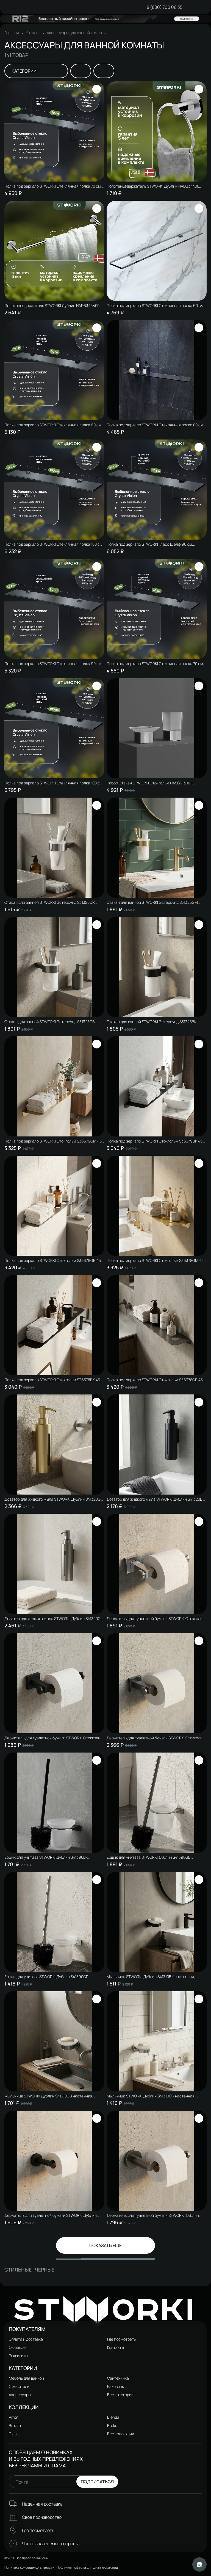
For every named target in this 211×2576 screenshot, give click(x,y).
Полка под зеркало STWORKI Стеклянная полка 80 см (155, 424)
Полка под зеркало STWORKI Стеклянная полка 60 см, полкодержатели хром (156, 305)
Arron (13, 2417)
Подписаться (97, 2482)
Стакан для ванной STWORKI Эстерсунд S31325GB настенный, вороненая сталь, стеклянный (49, 1021)
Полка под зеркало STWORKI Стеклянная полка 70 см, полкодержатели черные (155, 663)
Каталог (33, 32)
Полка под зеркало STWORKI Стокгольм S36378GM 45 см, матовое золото (155, 1260)
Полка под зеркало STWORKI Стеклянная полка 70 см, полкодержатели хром (53, 186)
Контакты (115, 2347)
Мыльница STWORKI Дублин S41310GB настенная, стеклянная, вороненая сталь (48, 2096)
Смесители (19, 2386)
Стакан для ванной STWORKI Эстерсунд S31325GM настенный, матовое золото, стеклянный (152, 902)
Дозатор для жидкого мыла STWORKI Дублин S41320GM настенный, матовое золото (54, 1499)
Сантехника (118, 2378)
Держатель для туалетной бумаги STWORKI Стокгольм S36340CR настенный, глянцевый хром (156, 1618)
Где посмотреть (121, 2339)
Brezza (15, 2425)
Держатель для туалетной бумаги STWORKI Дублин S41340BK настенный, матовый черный (50, 2215)
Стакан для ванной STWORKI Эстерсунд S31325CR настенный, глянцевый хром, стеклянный (49, 902)
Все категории (120, 2394)
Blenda (113, 2417)
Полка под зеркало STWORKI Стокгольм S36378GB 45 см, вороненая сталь (155, 1379)
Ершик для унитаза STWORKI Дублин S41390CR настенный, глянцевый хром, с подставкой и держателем (46, 1976)
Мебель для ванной (26, 2378)
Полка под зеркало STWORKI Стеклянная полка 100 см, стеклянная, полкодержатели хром (54, 544)
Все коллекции (120, 2433)
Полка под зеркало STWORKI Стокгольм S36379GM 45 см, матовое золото (53, 1141)
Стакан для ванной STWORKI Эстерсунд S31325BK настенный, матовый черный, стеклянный (151, 1021)
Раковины (115, 2386)
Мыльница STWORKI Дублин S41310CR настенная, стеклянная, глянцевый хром (151, 2096)
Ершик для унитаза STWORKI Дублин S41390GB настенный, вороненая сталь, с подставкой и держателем (149, 1857)
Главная (11, 32)
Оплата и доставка (26, 2339)
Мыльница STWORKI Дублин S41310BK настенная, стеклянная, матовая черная (151, 1976)
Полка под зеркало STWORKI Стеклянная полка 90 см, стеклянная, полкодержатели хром (53, 663)
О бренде (17, 2347)
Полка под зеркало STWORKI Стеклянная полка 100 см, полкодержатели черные (54, 783)
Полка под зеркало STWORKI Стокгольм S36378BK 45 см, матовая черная (52, 1379)
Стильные (18, 2269)
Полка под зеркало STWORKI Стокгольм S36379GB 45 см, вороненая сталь (52, 1260)
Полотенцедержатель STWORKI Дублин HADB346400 (51, 305)
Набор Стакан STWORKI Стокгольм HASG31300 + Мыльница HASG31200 (150, 783)
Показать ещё (105, 2245)
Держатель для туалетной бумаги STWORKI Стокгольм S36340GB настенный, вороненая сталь (156, 1737)
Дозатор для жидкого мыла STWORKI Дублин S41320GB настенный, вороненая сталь (53, 1618)
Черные (44, 2269)
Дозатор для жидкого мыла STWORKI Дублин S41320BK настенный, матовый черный (156, 1499)
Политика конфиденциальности (29, 2567)
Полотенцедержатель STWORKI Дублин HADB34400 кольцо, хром (153, 186)
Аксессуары (20, 2394)
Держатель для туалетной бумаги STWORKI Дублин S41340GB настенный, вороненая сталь (153, 2215)
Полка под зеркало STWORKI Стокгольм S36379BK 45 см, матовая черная (154, 1141)
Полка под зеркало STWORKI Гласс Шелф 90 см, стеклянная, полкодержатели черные (150, 544)
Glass (13, 2433)
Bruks (112, 2425)
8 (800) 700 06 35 (164, 7)
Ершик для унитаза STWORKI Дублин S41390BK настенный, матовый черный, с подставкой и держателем (46, 1857)
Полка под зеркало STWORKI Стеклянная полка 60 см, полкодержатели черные (53, 424)
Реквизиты (18, 2355)
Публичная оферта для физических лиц (87, 2567)
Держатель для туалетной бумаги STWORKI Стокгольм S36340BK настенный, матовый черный (53, 1737)
